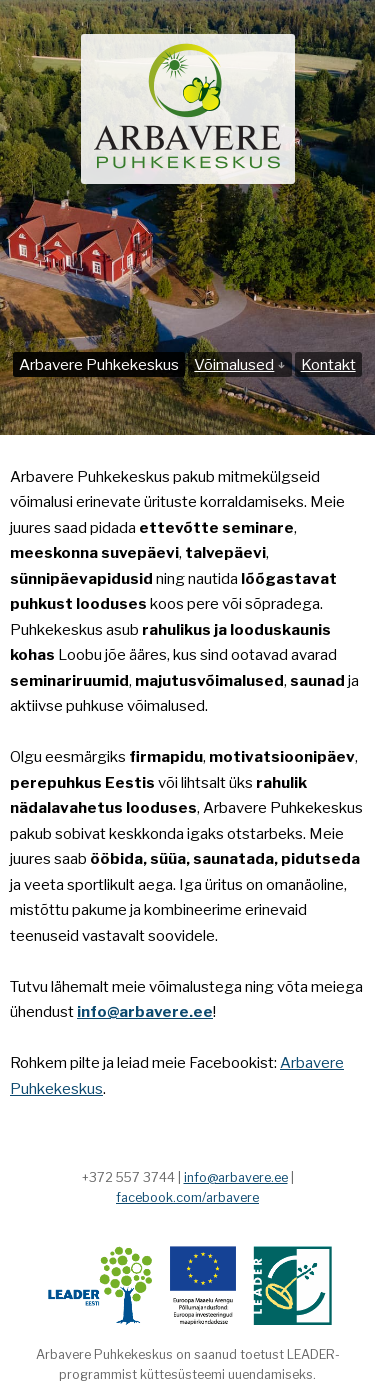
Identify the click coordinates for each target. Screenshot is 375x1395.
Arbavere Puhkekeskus (99, 364)
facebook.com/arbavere (187, 1197)
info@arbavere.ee (236, 1177)
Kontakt (328, 364)
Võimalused (239, 364)
